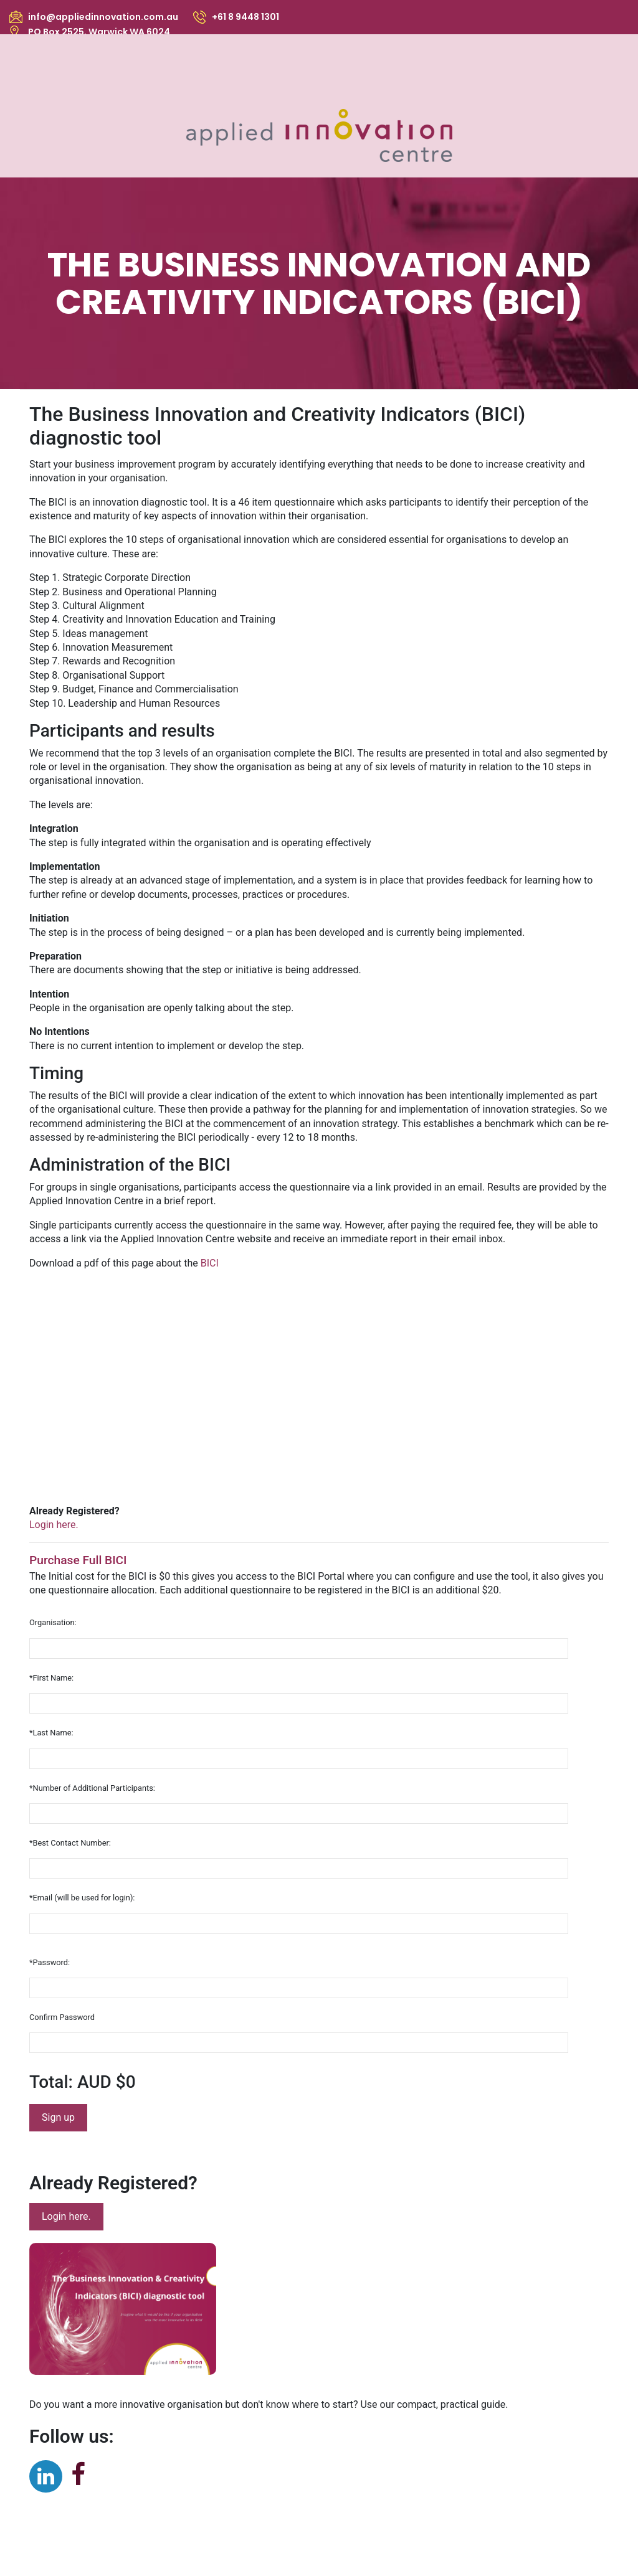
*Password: (49, 1962)
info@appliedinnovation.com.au (103, 17)
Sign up (58, 2117)
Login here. (66, 2216)
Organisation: (53, 1622)
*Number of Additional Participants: (92, 1788)
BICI (210, 1263)
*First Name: (51, 1677)
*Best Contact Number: (70, 1842)
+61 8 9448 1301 (245, 17)
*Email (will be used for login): (82, 1897)
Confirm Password (62, 2017)
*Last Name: (51, 1732)
